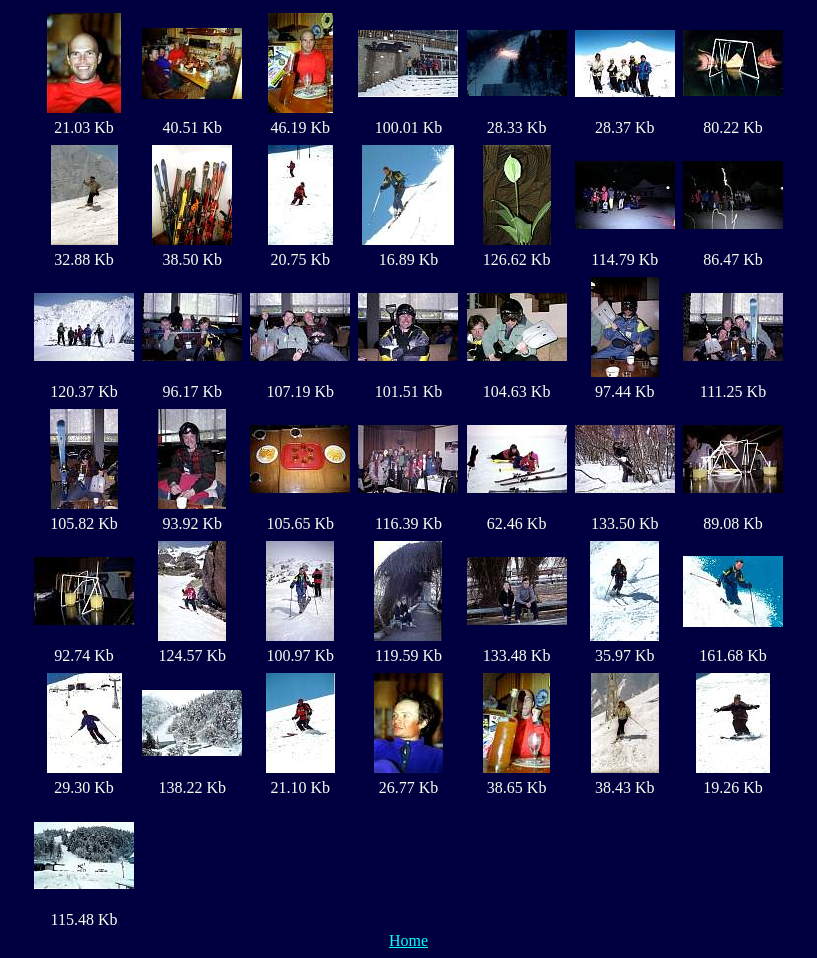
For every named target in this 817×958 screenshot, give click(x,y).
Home (408, 940)
